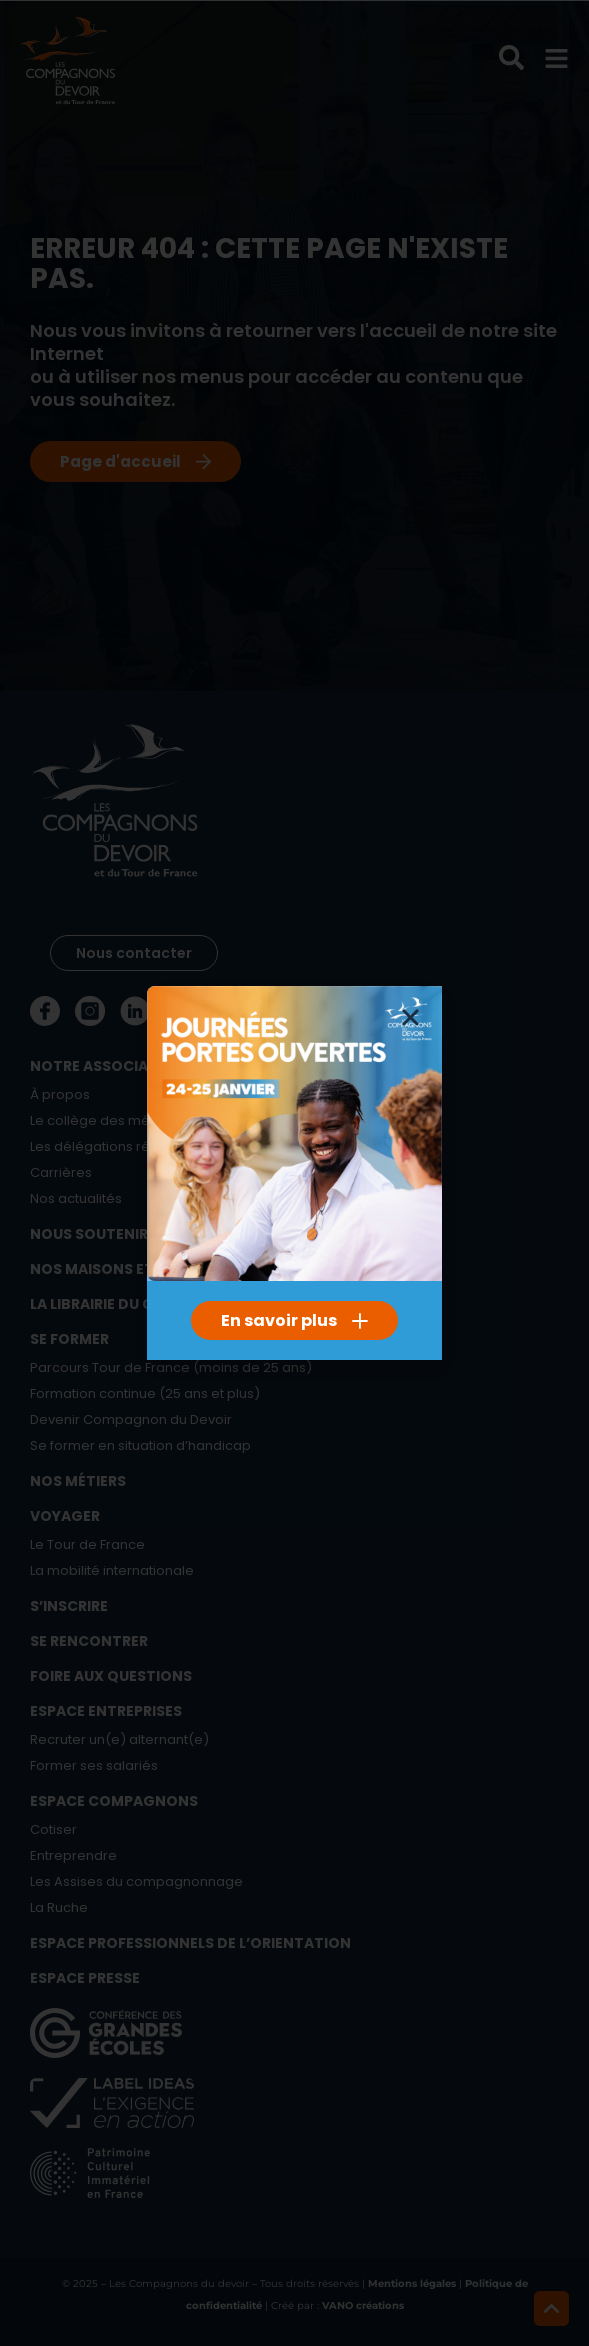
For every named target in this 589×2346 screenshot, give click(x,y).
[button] (410, 1017)
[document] (294, 1173)
